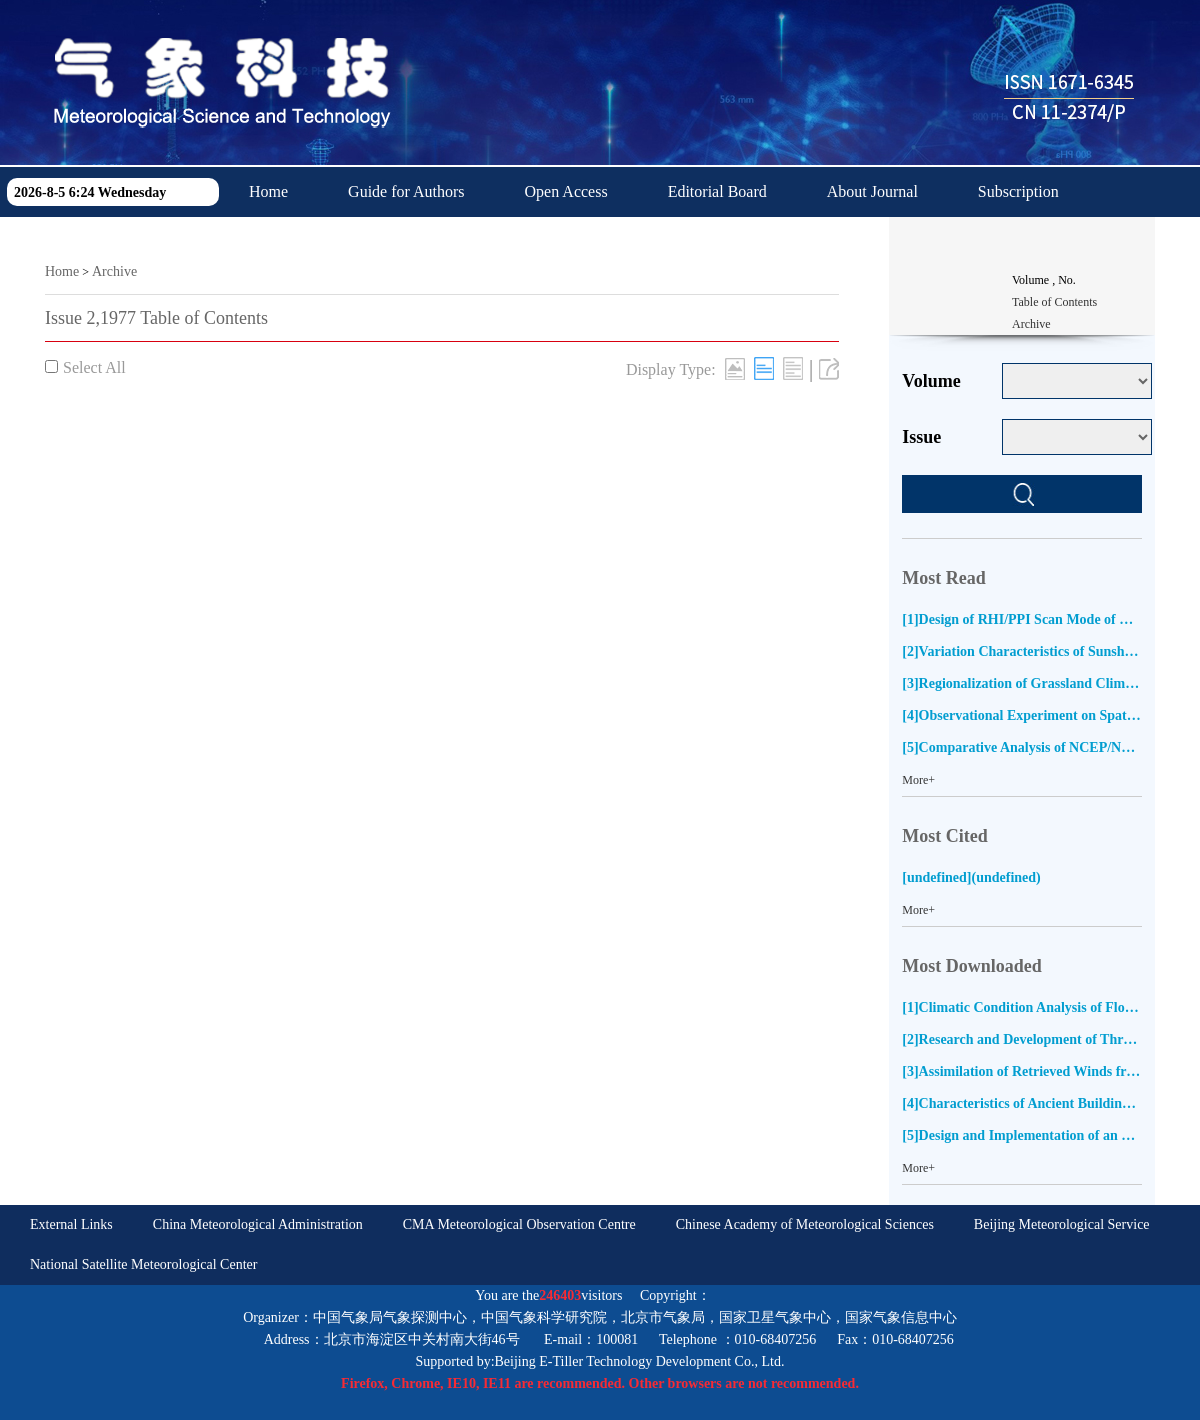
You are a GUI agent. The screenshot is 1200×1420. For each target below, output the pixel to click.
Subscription (1018, 191)
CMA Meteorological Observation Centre (519, 1224)
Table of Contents (1054, 302)
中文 (438, 241)
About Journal (872, 191)
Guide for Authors (406, 191)
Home (268, 191)
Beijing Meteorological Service (1062, 1224)
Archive (114, 271)
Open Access (566, 191)
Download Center (305, 241)
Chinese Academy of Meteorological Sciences (805, 1224)
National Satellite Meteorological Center (143, 1264)
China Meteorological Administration (258, 1224)
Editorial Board (717, 191)
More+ (918, 780)
